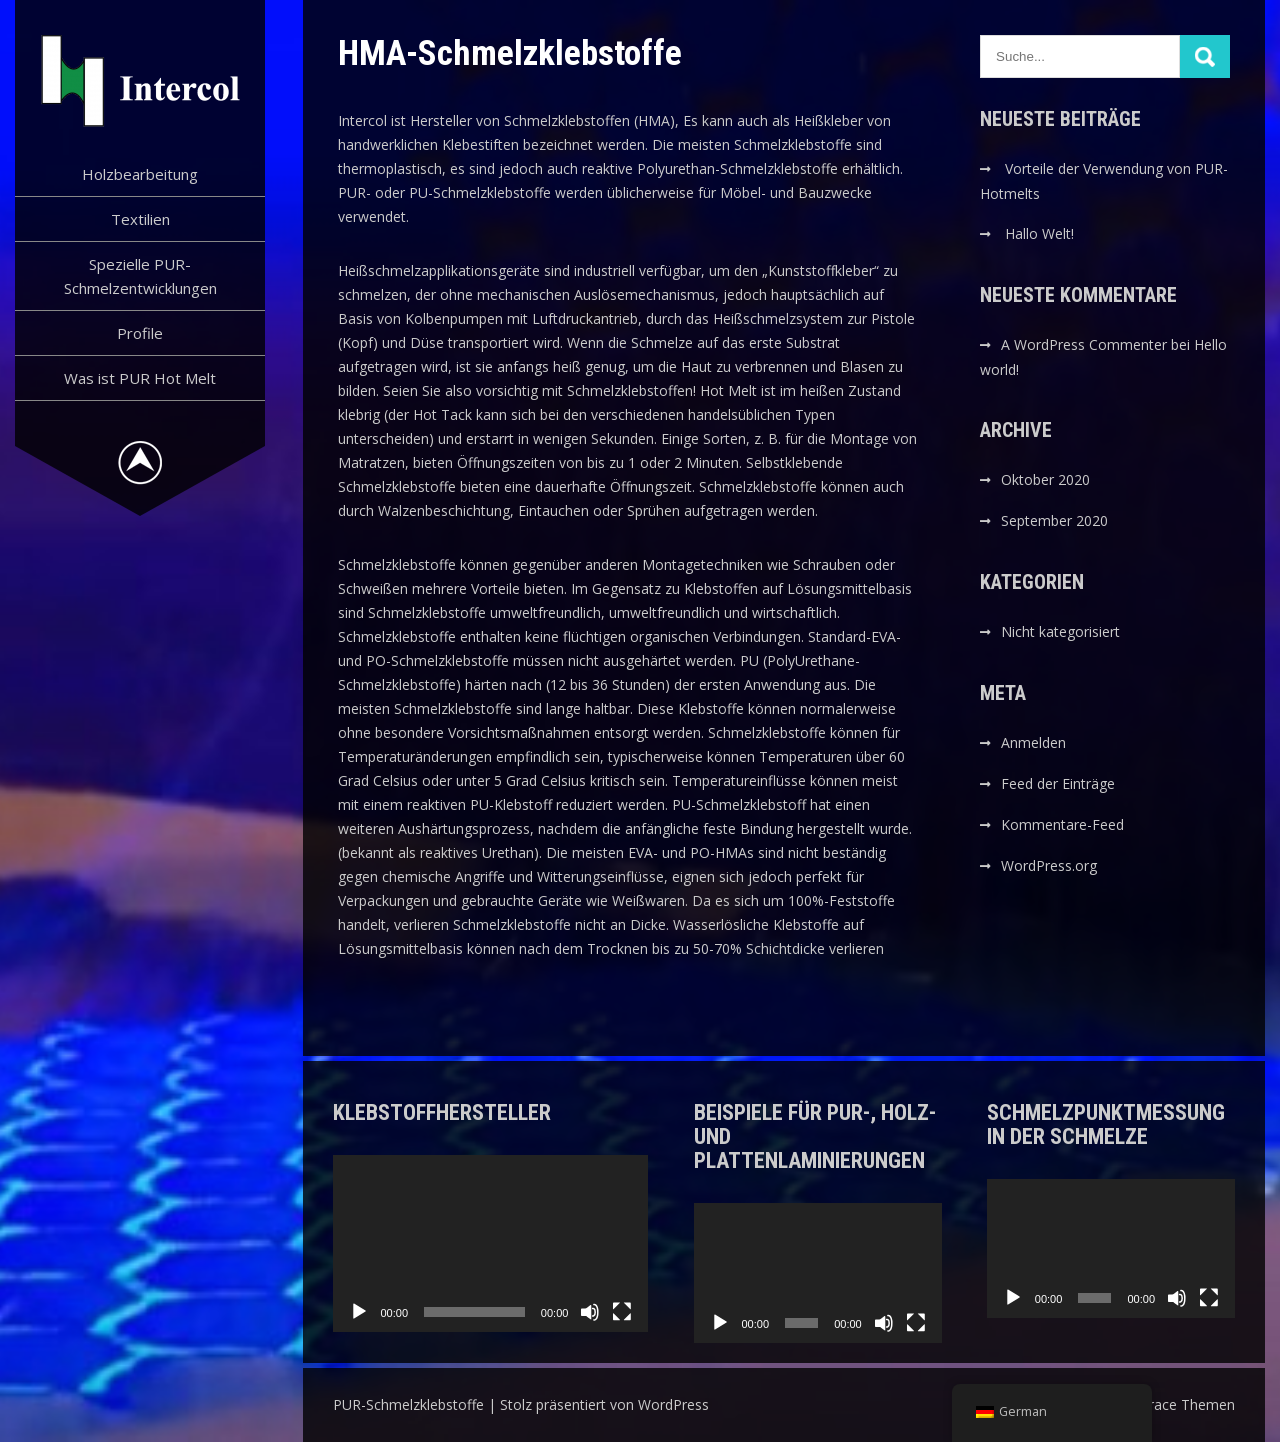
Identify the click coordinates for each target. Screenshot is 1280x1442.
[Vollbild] (622, 1312)
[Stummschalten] (590, 1312)
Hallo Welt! (1039, 233)
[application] (491, 1244)
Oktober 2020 (1045, 479)
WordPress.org (1049, 865)
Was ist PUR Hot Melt (140, 378)
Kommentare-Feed (1062, 824)
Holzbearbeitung (140, 174)
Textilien (140, 219)
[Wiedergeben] (359, 1312)
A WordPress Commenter (1084, 344)
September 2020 (1054, 520)
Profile (140, 333)
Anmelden (1033, 742)
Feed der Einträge (1058, 783)
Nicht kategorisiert (1060, 631)
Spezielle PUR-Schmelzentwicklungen (140, 276)
